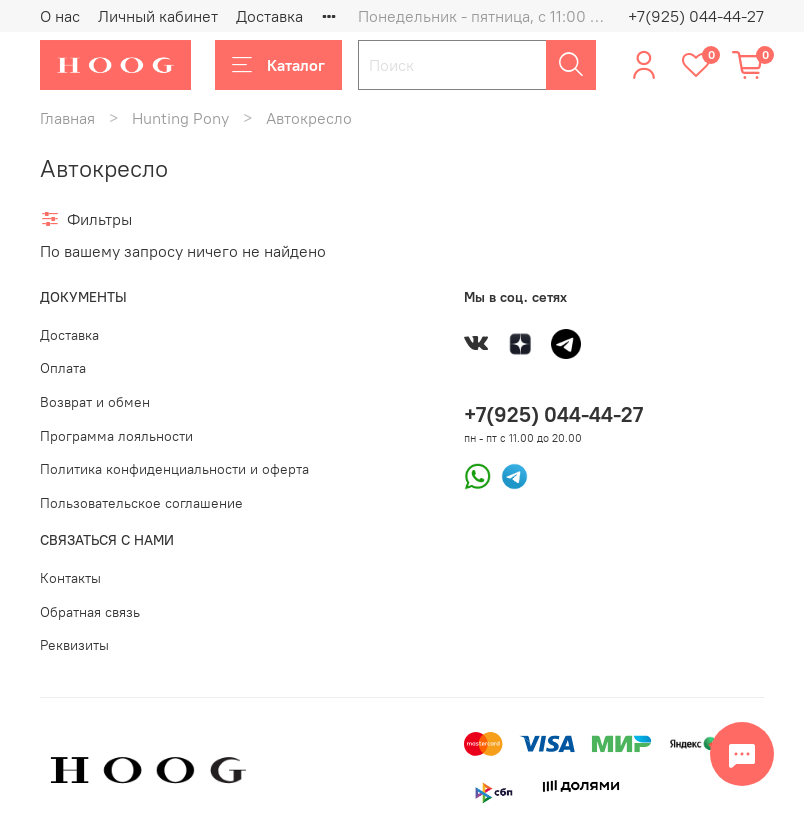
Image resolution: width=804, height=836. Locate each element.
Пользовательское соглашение (141, 503)
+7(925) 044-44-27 (696, 16)
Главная (67, 118)
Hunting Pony (180, 118)
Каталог (278, 65)
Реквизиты (74, 645)
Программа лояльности (116, 436)
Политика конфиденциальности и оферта (174, 469)
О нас (60, 16)
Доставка (269, 16)
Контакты (70, 578)
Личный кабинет (158, 16)
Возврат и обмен (95, 402)
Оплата (63, 368)
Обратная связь (90, 612)
